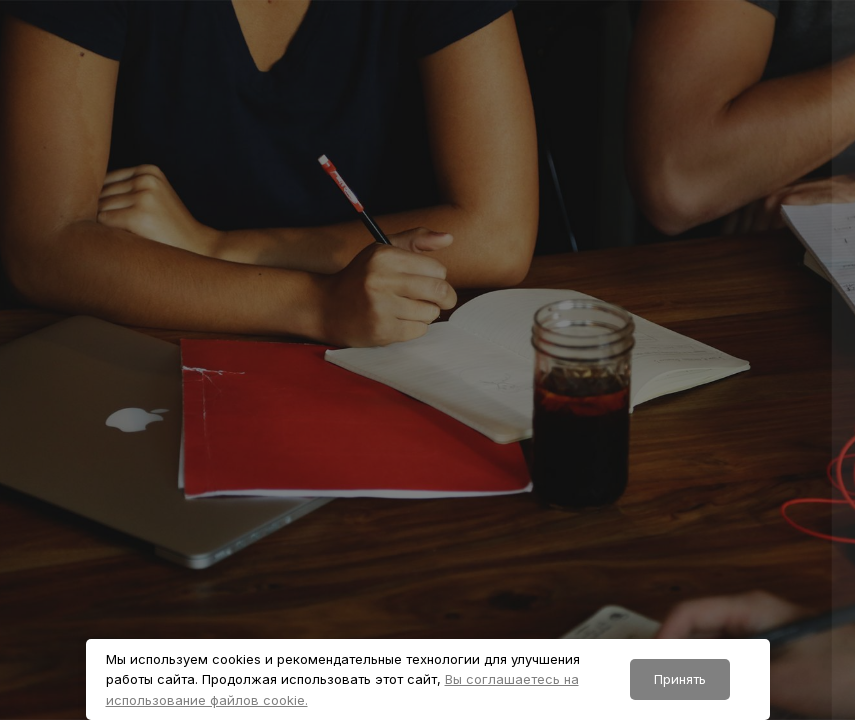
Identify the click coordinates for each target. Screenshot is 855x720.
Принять (680, 679)
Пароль (492, 481)
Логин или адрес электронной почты (604, 389)
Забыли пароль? (779, 570)
